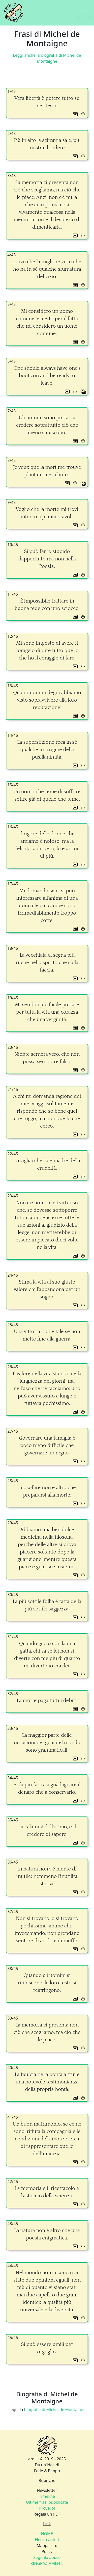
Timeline (47, 2496)
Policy (47, 2551)
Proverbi (47, 2508)
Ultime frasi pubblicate (47, 2502)
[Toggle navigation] (84, 13)
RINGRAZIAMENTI (46, 2563)
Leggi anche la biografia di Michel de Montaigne (47, 58)
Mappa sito (47, 2545)
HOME (47, 2533)
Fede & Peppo (47, 2470)
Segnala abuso (47, 2557)
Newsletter (47, 2490)
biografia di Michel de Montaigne (55, 2409)
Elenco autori (47, 2539)
